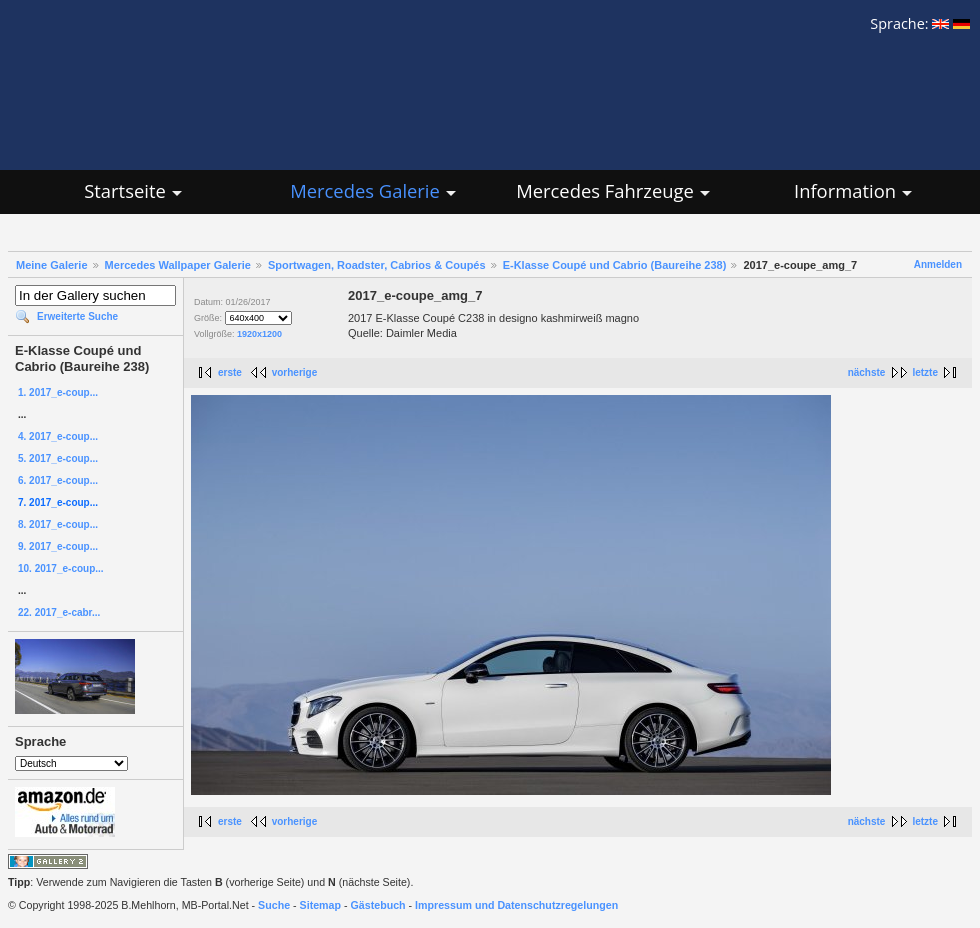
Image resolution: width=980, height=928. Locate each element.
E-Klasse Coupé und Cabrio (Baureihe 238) (615, 265)
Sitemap (320, 905)
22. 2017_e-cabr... (59, 612)
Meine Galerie (52, 265)
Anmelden (938, 264)
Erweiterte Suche (77, 316)
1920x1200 (259, 334)
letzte (925, 372)
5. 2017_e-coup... (58, 458)
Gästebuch (378, 905)
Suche (274, 905)
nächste (867, 372)
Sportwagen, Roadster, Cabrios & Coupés (377, 265)
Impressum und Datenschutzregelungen (516, 905)
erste (230, 372)
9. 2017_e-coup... (58, 546)
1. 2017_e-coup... (58, 392)
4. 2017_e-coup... (58, 436)
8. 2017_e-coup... (58, 524)
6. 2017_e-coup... (58, 480)
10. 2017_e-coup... (61, 568)
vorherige (295, 372)
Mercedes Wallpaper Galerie (178, 265)
